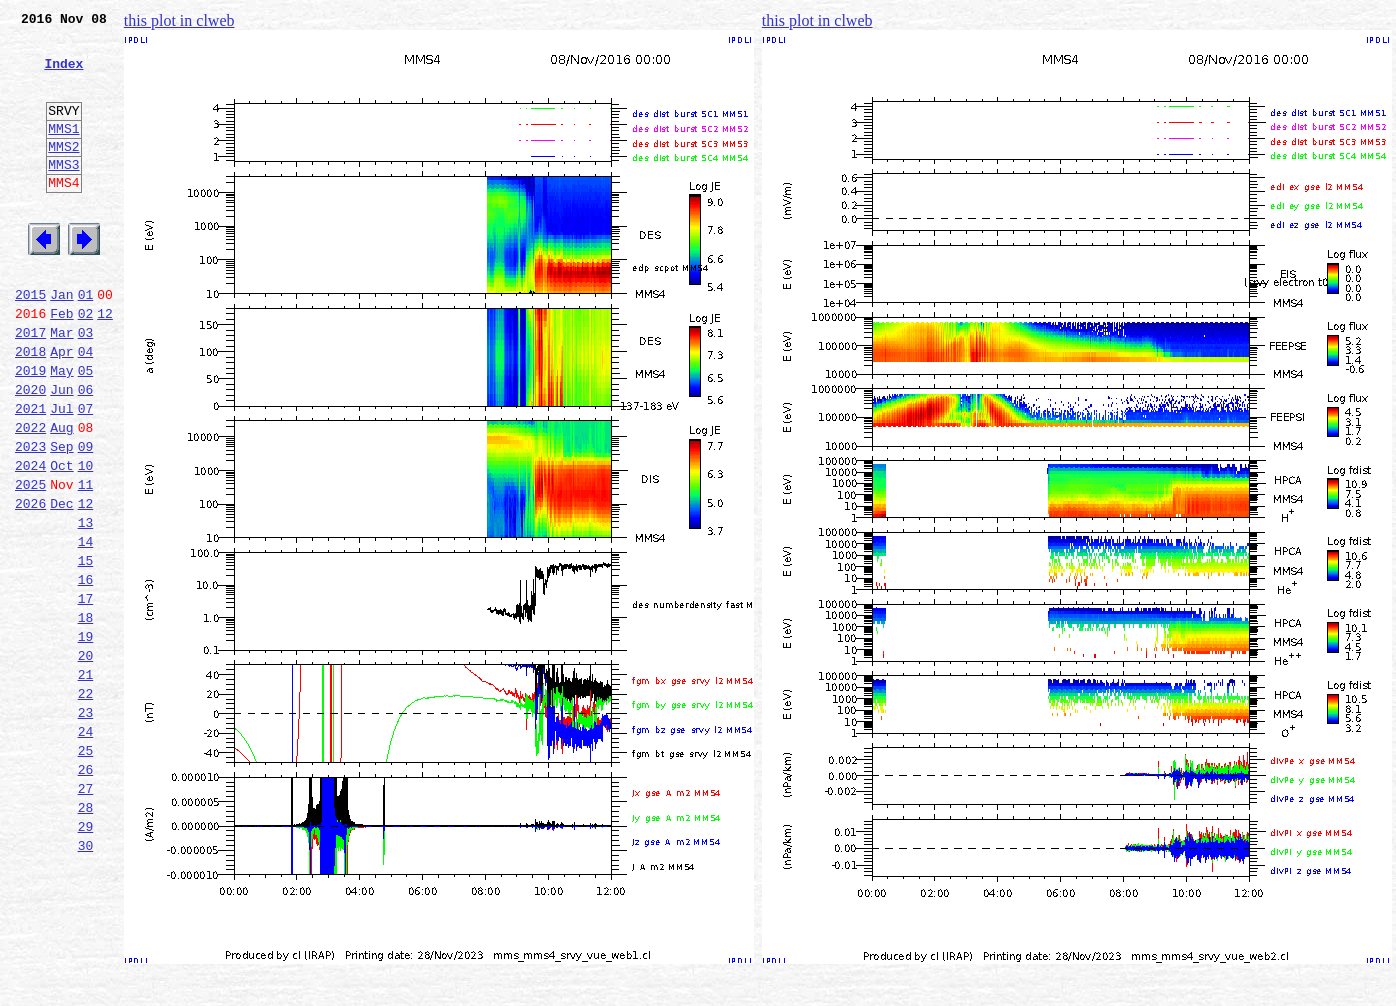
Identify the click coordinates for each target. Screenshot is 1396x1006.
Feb (61, 364)
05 (86, 430)
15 (86, 650)
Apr (61, 408)
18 (86, 716)
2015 (30, 342)
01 (86, 342)
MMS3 (63, 194)
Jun (61, 452)
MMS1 (63, 152)
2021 (30, 474)
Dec (61, 584)
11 (86, 562)
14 (86, 628)
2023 (30, 518)
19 (86, 738)
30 (86, 980)
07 (86, 474)
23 (86, 826)
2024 (30, 540)
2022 (30, 496)
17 (86, 694)
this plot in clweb (179, 20)
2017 (30, 386)
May (61, 430)
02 (86, 364)
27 (86, 914)
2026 (30, 584)
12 (105, 364)
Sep (61, 518)
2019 (30, 430)
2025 (30, 562)
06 (86, 452)
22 (86, 804)
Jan (61, 342)
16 (86, 672)
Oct (61, 540)
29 (86, 958)
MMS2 (63, 173)
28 (86, 936)
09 (86, 518)
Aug (61, 496)
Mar (61, 386)
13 (86, 606)
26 (86, 892)
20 (86, 760)
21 (86, 782)
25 (86, 870)
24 (86, 848)
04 (86, 408)
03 (86, 386)
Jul (61, 474)
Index (63, 75)
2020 (30, 452)
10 (86, 540)
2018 (30, 408)
